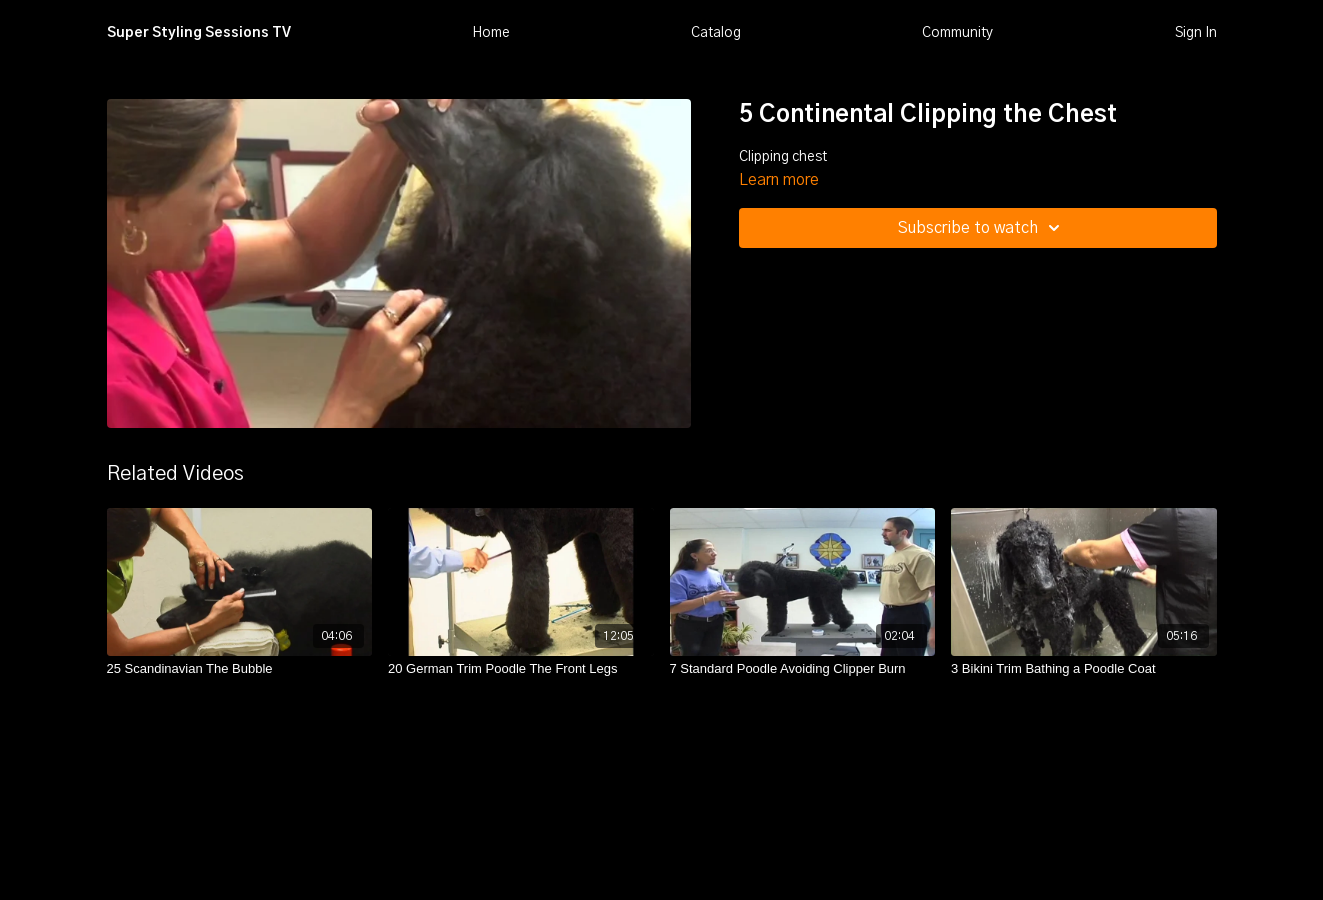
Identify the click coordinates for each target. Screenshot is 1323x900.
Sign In (1196, 33)
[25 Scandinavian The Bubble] (240, 669)
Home (491, 33)
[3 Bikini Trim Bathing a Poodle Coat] (1084, 669)
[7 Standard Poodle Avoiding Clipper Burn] (803, 669)
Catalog (716, 33)
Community (957, 33)
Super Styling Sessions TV (199, 33)
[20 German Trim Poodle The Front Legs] (521, 669)
